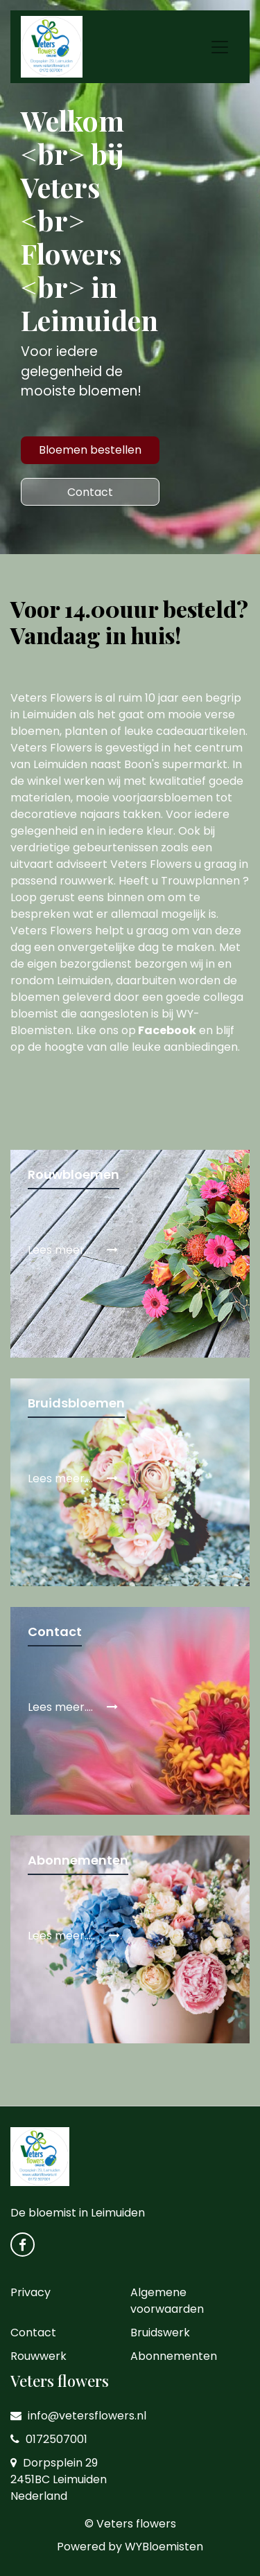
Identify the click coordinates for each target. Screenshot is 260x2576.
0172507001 (48, 2439)
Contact (90, 492)
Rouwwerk (38, 2356)
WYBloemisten (164, 2547)
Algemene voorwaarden (167, 2300)
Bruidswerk (160, 2332)
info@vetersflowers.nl (78, 2416)
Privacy (30, 2292)
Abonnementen (173, 2356)
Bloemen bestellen (90, 450)
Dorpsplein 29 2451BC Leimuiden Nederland (58, 2479)
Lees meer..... (74, 1936)
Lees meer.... (73, 1250)
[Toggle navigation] (219, 47)
